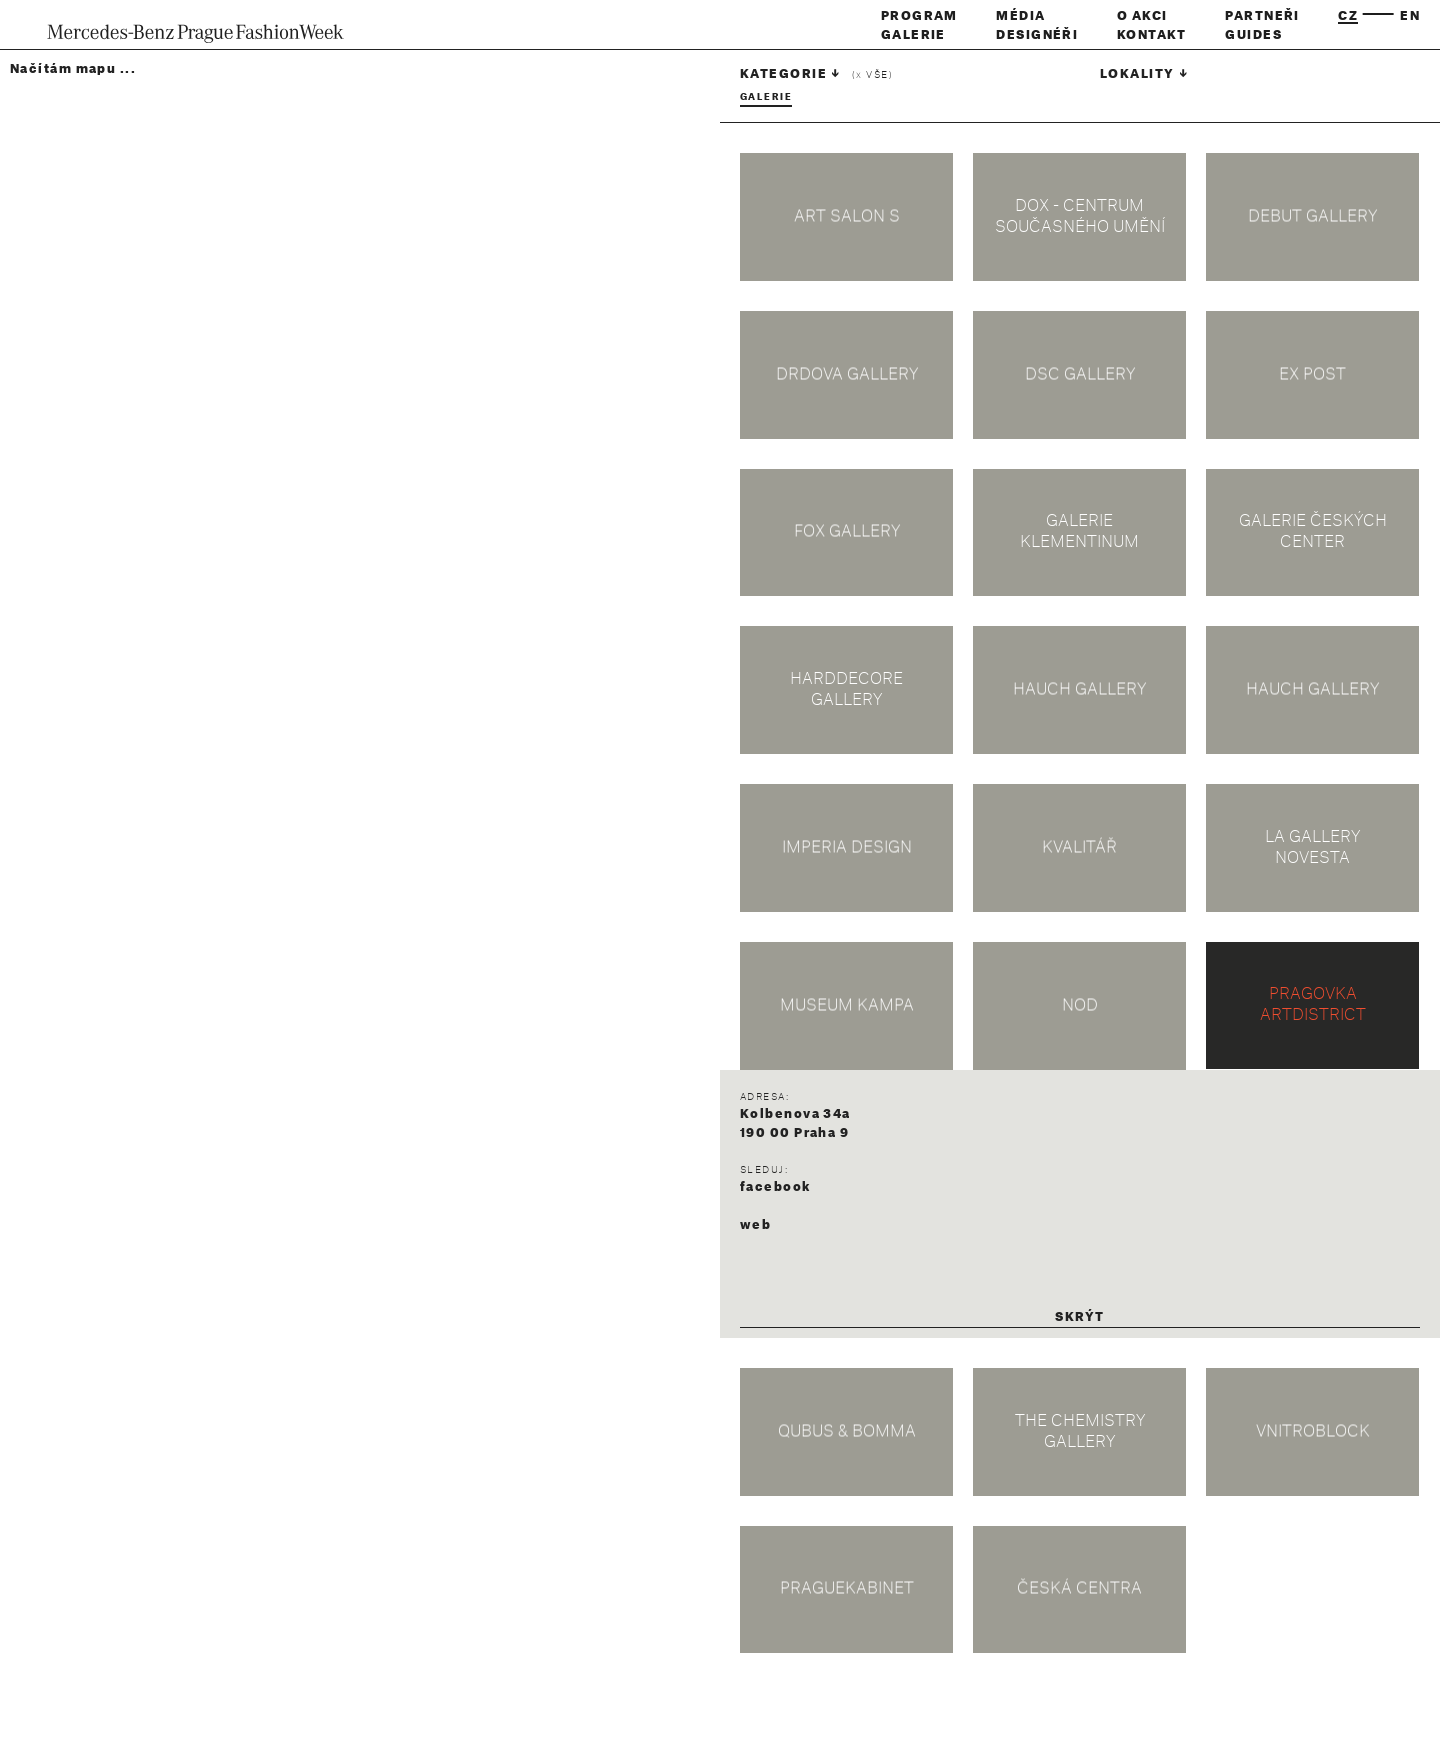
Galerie (913, 35)
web (755, 1225)
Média (1020, 16)
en (1410, 16)
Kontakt (1152, 35)
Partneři (1262, 16)
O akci (1142, 16)
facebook (775, 1187)
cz (1348, 16)
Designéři (1037, 35)
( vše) (872, 75)
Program (919, 16)
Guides (1253, 35)
